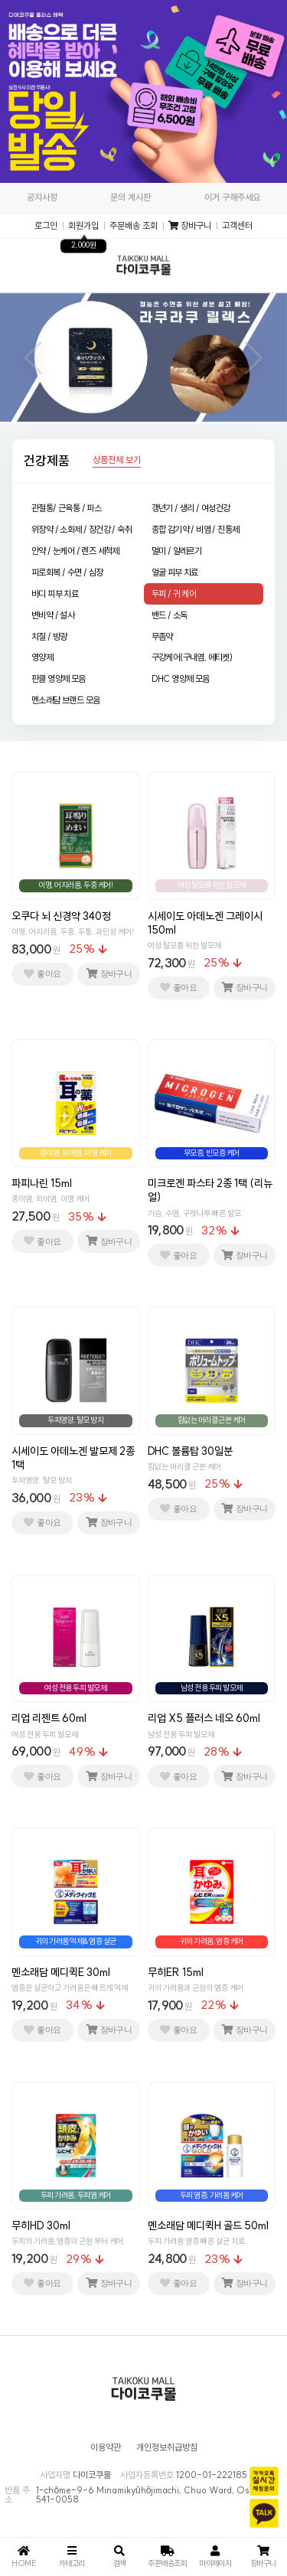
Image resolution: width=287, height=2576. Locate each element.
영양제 (42, 657)
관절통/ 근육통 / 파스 (66, 508)
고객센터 (237, 225)
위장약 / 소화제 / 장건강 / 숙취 (81, 529)
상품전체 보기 (117, 460)
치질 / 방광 (49, 636)
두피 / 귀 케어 (174, 593)
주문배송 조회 (133, 225)
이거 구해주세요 (232, 197)
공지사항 (42, 197)
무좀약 (162, 636)
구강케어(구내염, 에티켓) (192, 657)
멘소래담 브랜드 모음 (65, 700)
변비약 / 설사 (52, 615)
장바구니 (189, 225)
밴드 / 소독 (170, 615)
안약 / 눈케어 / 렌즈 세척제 (75, 550)
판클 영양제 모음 (58, 678)
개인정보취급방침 (166, 2447)
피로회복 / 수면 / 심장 (67, 572)
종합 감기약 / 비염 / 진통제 (196, 529)
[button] (33, 358)
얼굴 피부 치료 (175, 572)
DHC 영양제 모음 (181, 678)
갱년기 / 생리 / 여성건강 (191, 508)
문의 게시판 (130, 197)
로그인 (45, 225)
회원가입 (83, 225)
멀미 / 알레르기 (177, 550)
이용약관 (105, 2447)
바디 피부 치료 (54, 593)
